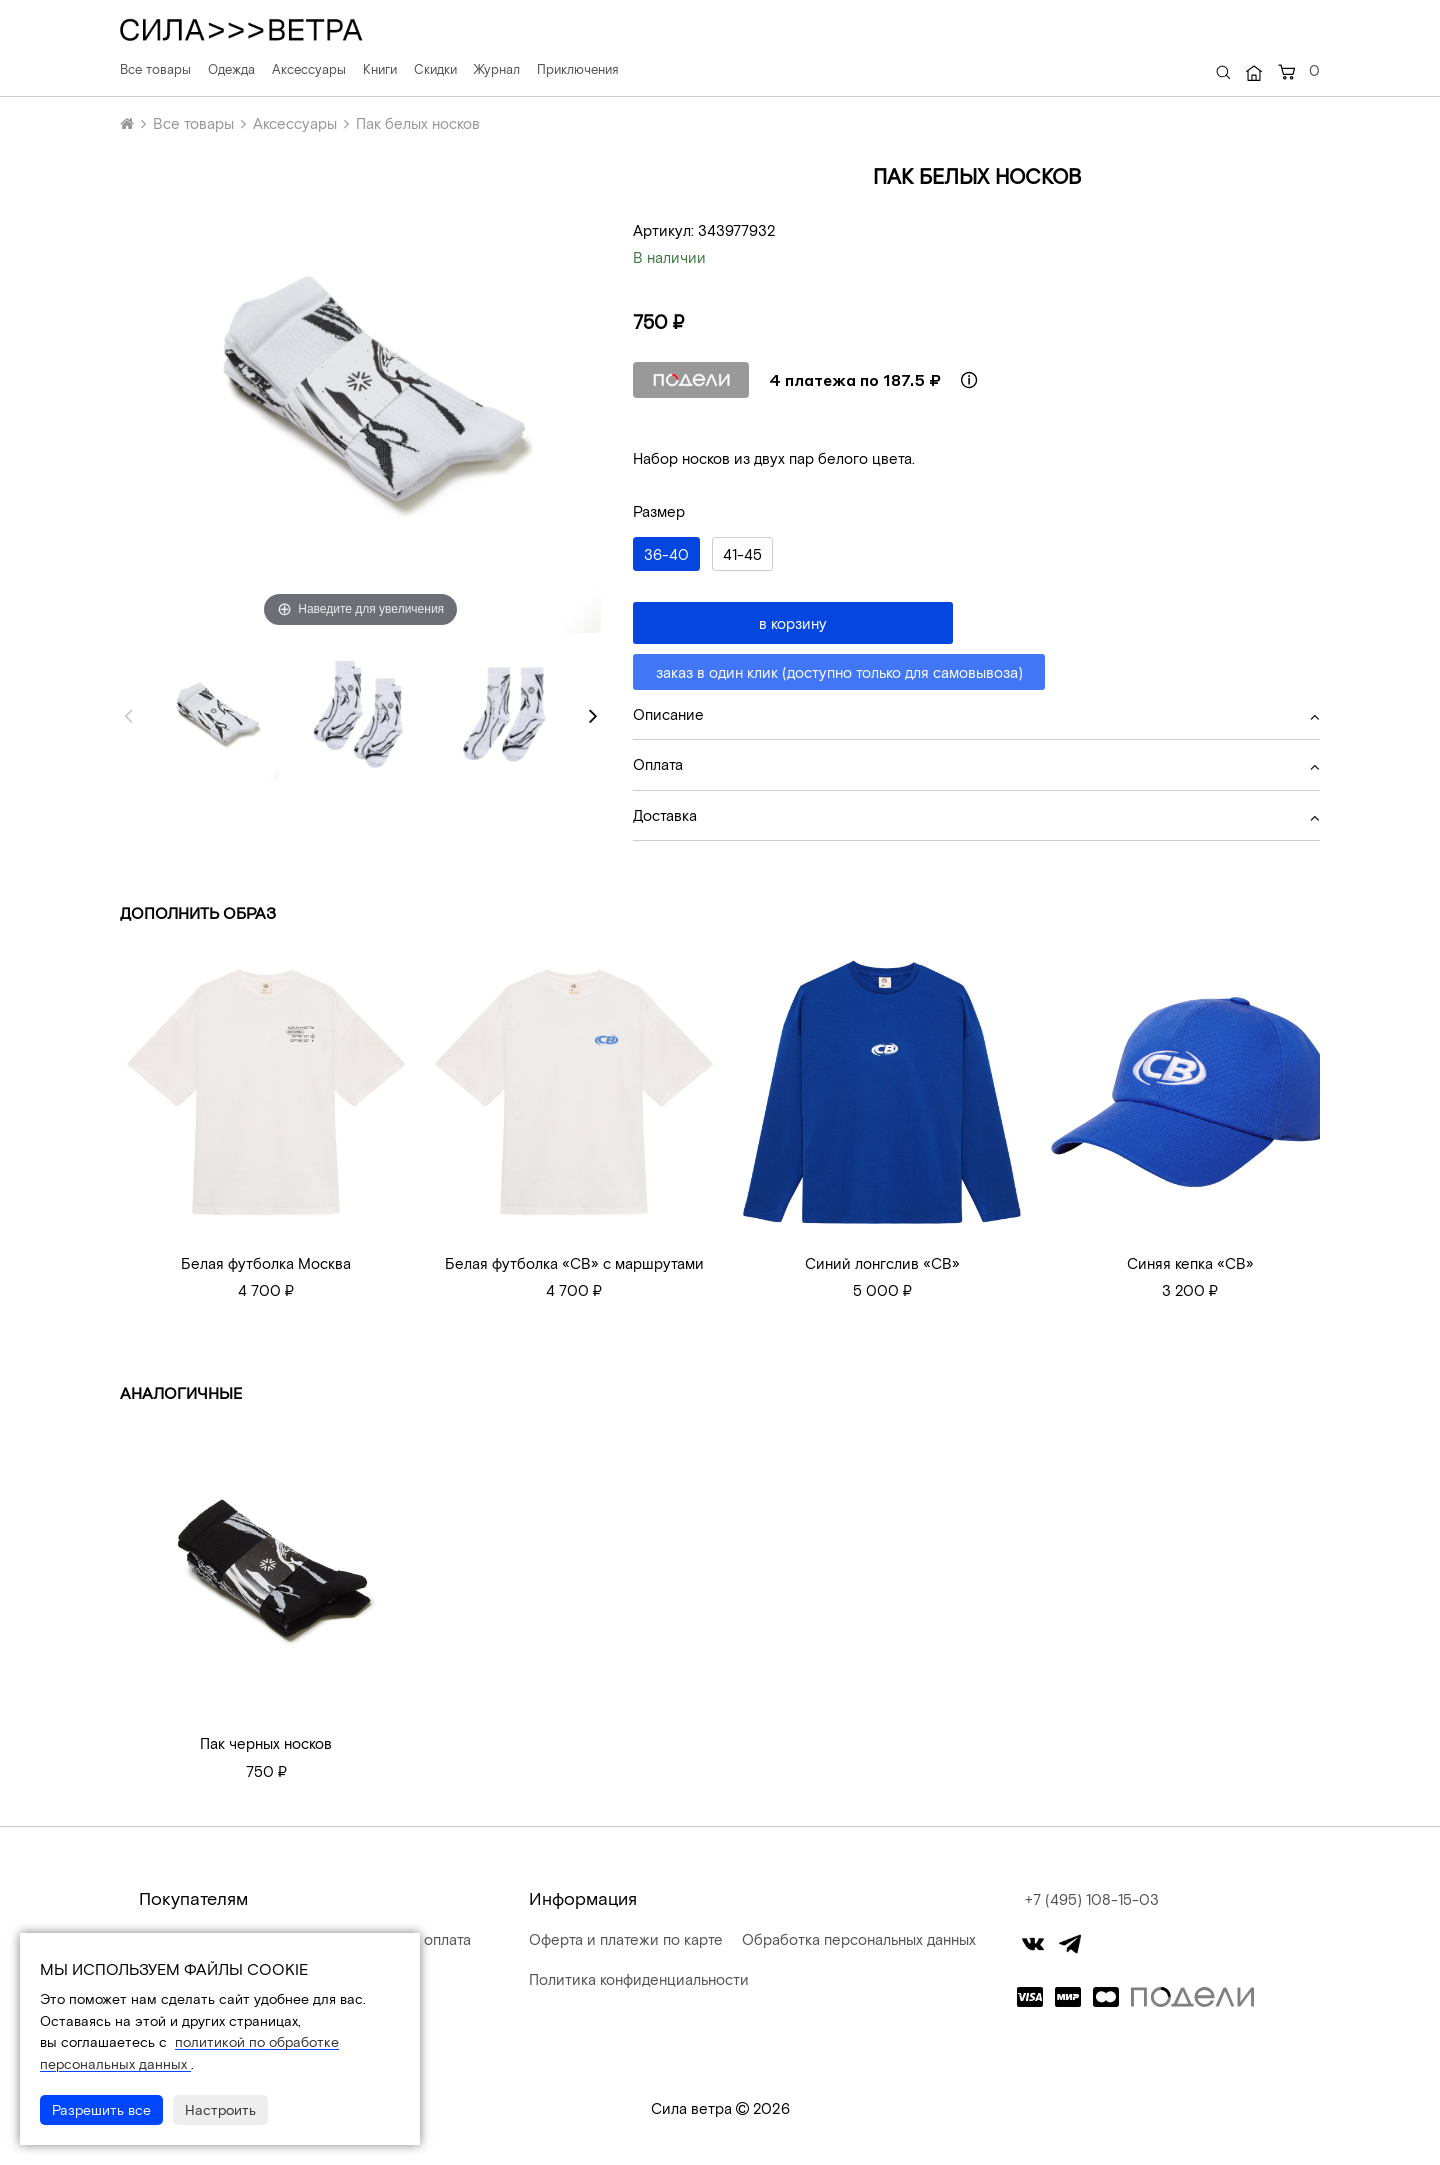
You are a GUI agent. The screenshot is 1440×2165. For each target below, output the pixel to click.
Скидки (435, 69)
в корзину (793, 623)
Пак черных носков (266, 1743)
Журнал (496, 69)
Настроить (220, 2109)
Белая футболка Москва (266, 1263)
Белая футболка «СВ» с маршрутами (574, 1263)
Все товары (155, 69)
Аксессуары (309, 69)
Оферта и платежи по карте (624, 1939)
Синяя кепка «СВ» (1190, 1263)
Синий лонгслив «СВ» (882, 1263)
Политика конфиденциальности (637, 1979)
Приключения (578, 69)
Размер (659, 511)
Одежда (231, 69)
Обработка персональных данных (857, 1939)
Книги (380, 69)
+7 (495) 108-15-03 (1092, 1899)
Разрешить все (101, 2109)
